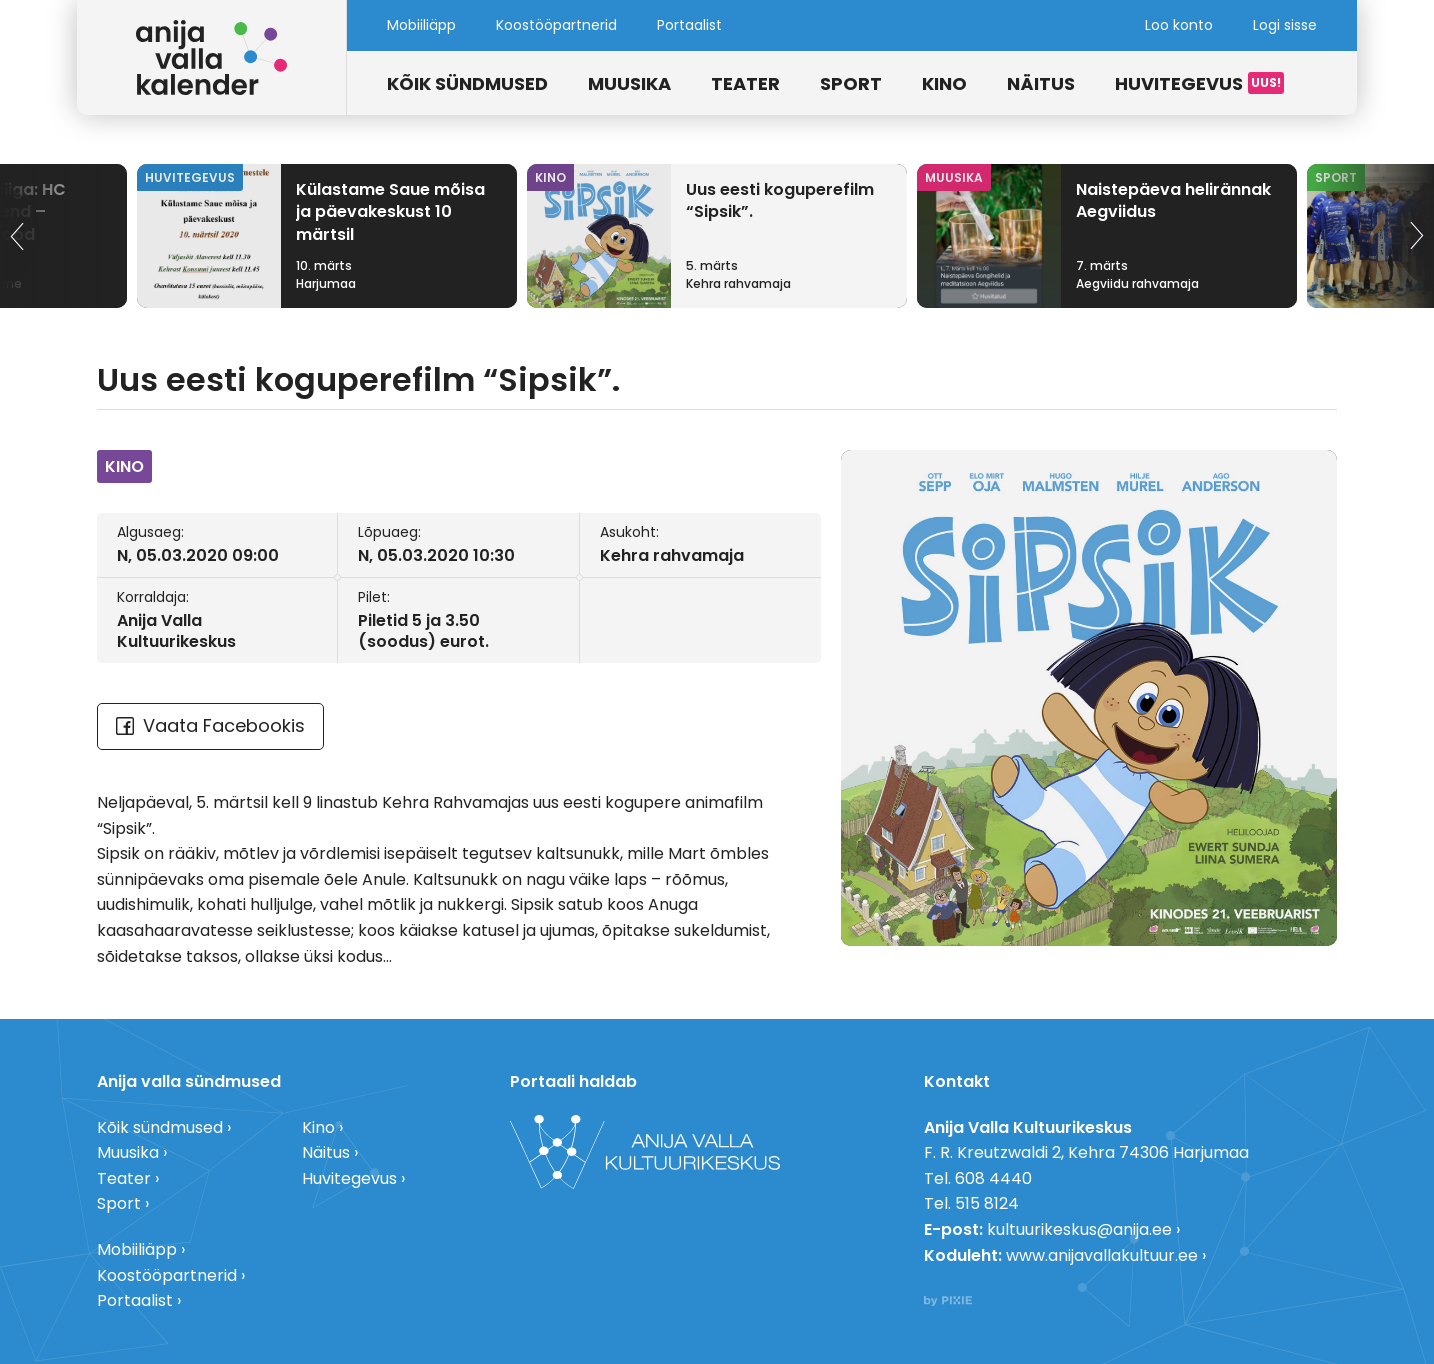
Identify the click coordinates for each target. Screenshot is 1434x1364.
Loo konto (1179, 25)
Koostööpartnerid (556, 25)
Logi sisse (1285, 25)
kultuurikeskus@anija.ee (1079, 1229)
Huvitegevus (1179, 83)
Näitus (1041, 83)
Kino (944, 83)
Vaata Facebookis (210, 725)
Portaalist (689, 25)
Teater (745, 83)
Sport (851, 83)
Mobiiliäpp (421, 25)
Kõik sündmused (467, 83)
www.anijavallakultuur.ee (1102, 1255)
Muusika (629, 83)
